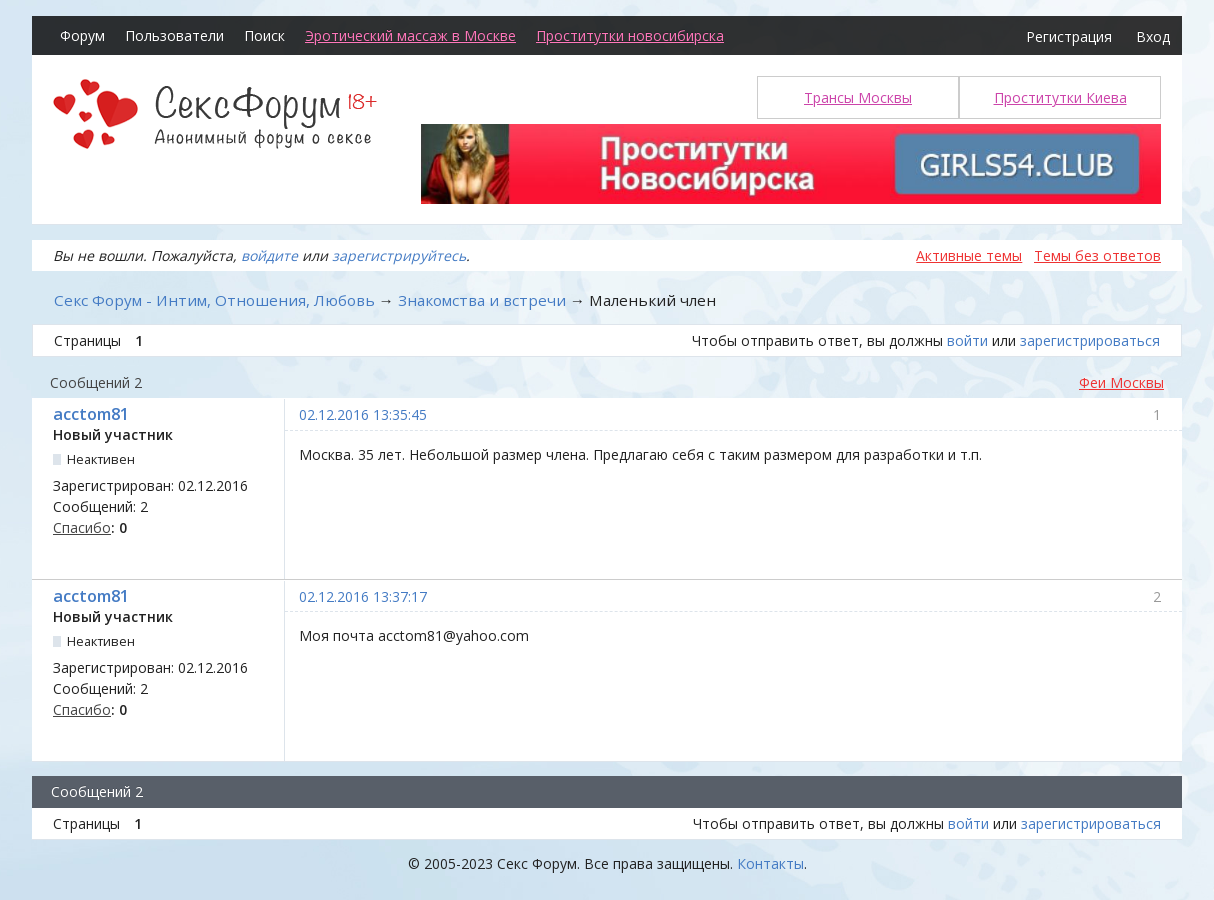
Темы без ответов (1097, 255)
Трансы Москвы (858, 97)
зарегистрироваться (1090, 340)
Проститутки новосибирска (630, 35)
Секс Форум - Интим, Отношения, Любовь (214, 300)
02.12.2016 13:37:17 (363, 596)
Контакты (770, 863)
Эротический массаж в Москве (410, 35)
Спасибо (82, 527)
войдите (269, 255)
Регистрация (1069, 36)
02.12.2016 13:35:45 (363, 414)
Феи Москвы (1121, 382)
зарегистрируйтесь (399, 255)
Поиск (264, 35)
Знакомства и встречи (482, 300)
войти (967, 340)
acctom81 (91, 414)
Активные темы (969, 255)
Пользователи (174, 35)
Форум (82, 35)
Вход (1153, 36)
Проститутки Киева (1060, 97)
